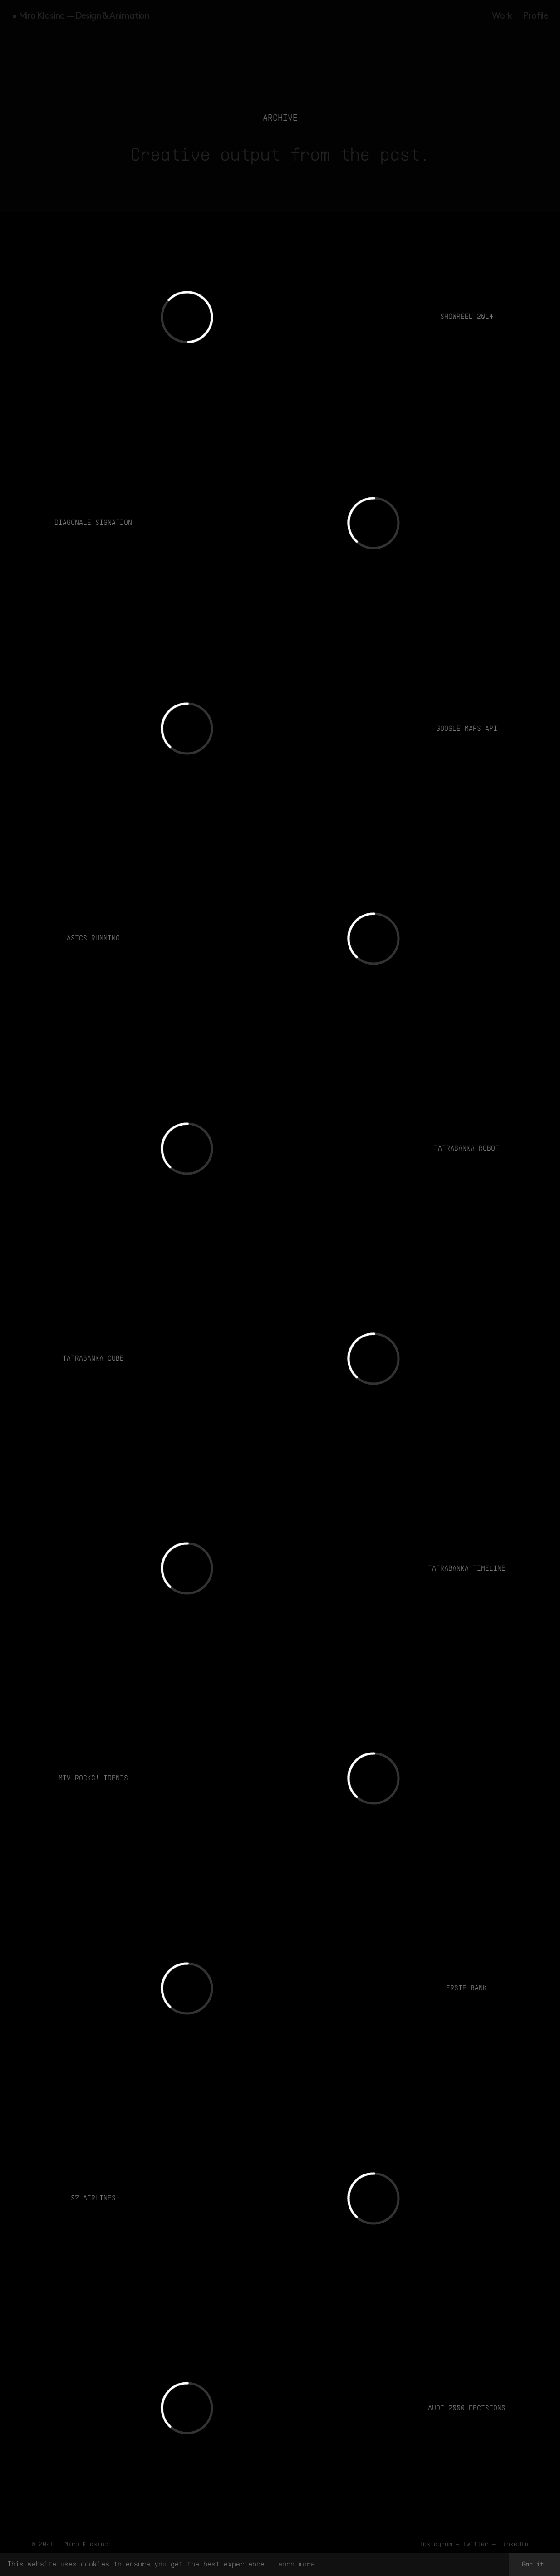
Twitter (475, 2544)
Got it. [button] (534, 2564)
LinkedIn (513, 2544)
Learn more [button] (294, 2564)
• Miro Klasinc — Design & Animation (81, 16)
